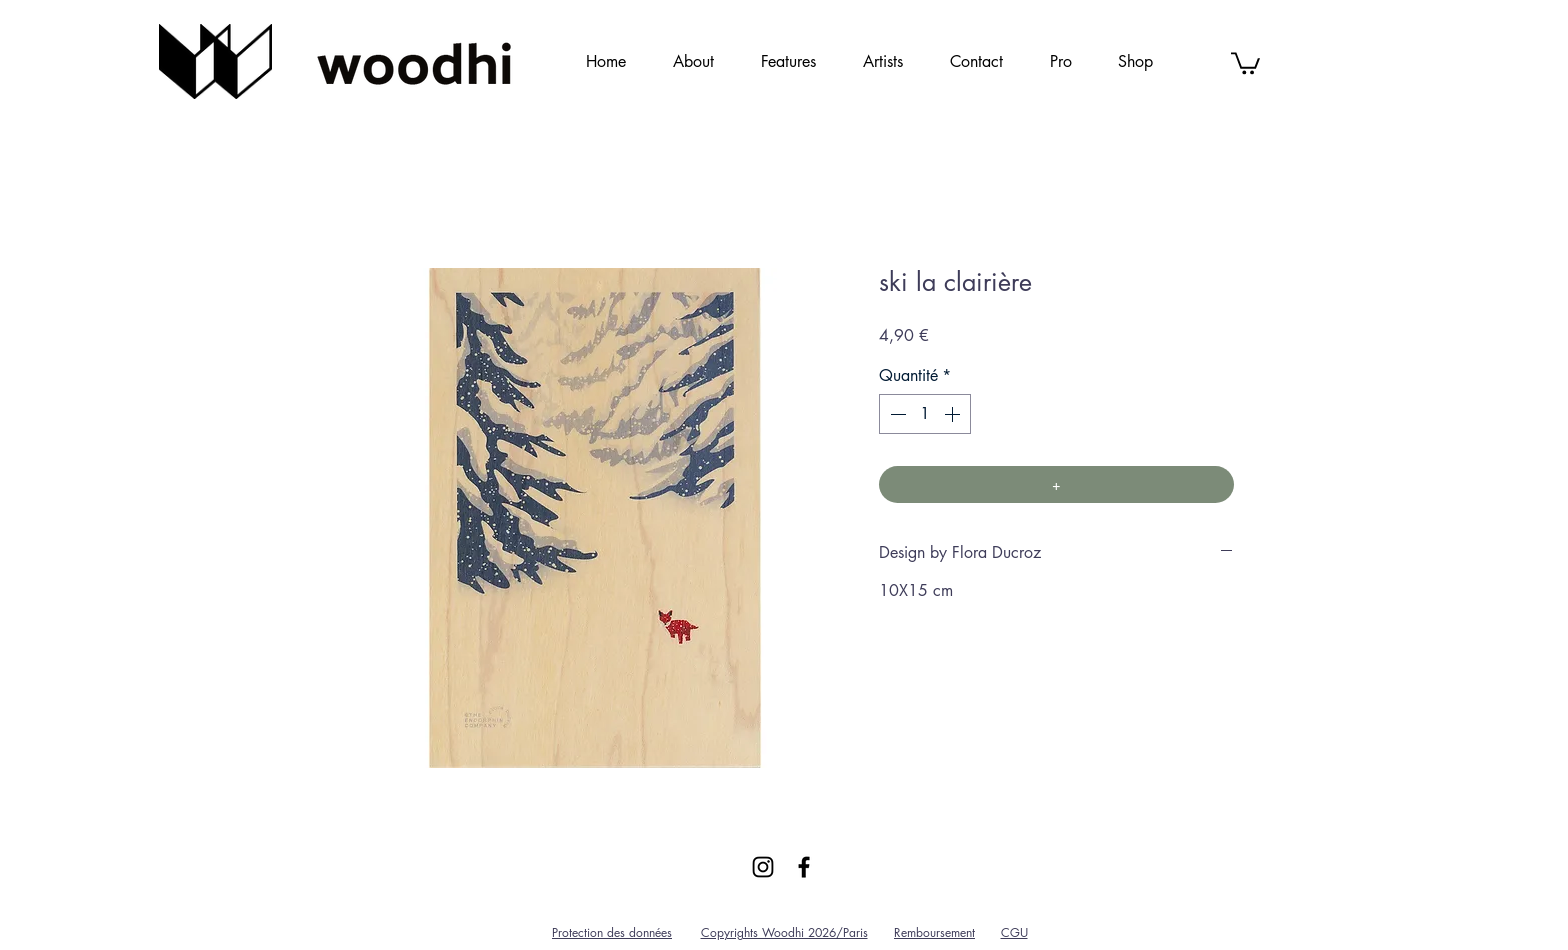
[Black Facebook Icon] (804, 867)
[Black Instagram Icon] (763, 867)
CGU (1014, 932)
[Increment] (954, 414)
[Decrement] (896, 414)
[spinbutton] (925, 414)
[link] (1245, 62)
